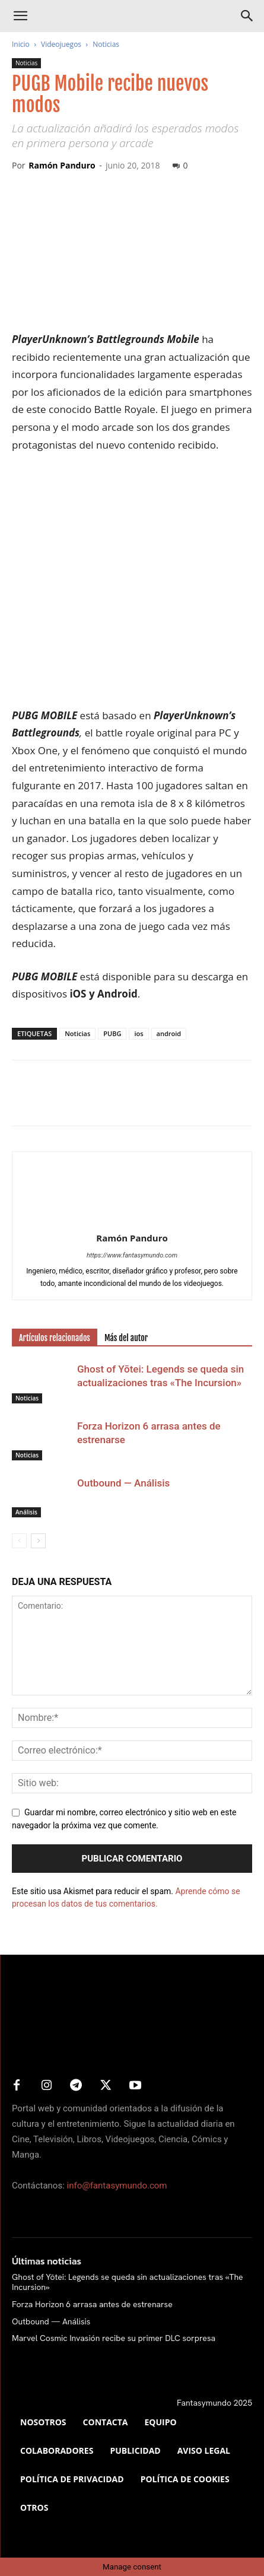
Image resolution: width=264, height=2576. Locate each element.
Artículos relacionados (54, 1338)
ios (138, 1033)
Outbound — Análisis (123, 1483)
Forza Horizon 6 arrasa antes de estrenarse (92, 2304)
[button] (20, 16)
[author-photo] (132, 1221)
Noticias (106, 44)
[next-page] (38, 1540)
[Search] (247, 16)
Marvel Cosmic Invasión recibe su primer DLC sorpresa (113, 2338)
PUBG (112, 1033)
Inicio (21, 44)
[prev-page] (19, 1540)
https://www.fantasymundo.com (132, 1255)
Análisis (26, 1512)
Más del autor (126, 1338)
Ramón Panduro (62, 165)
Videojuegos (61, 44)
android (169, 1033)
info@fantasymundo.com (117, 2185)
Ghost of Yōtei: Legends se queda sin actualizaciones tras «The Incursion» (127, 2282)
